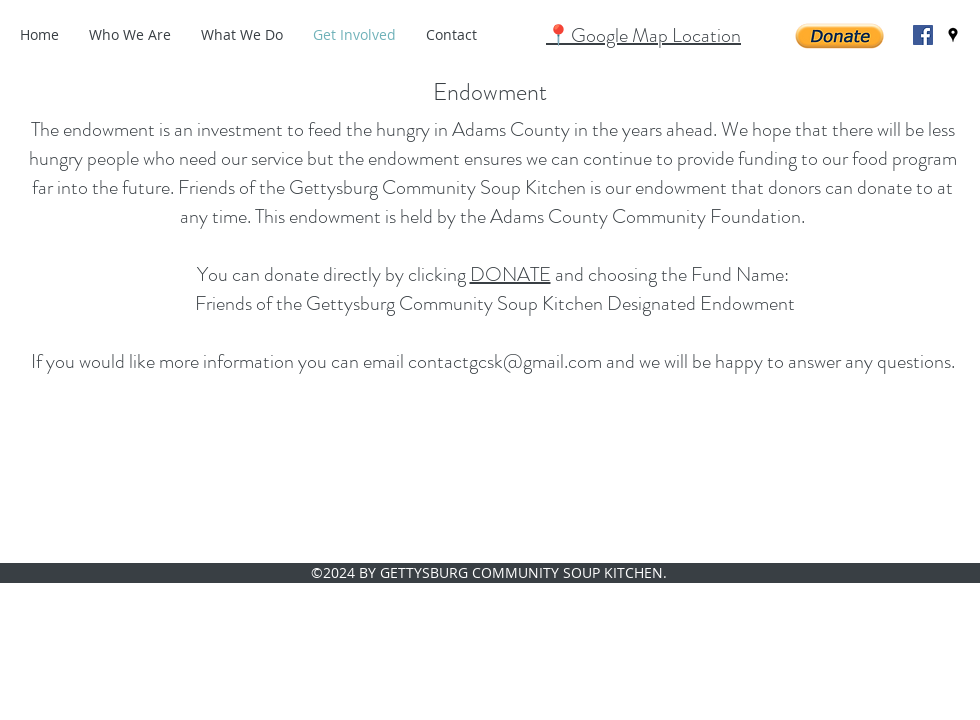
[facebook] (923, 35)
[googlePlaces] (953, 35)
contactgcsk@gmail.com (505, 361)
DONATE (510, 274)
